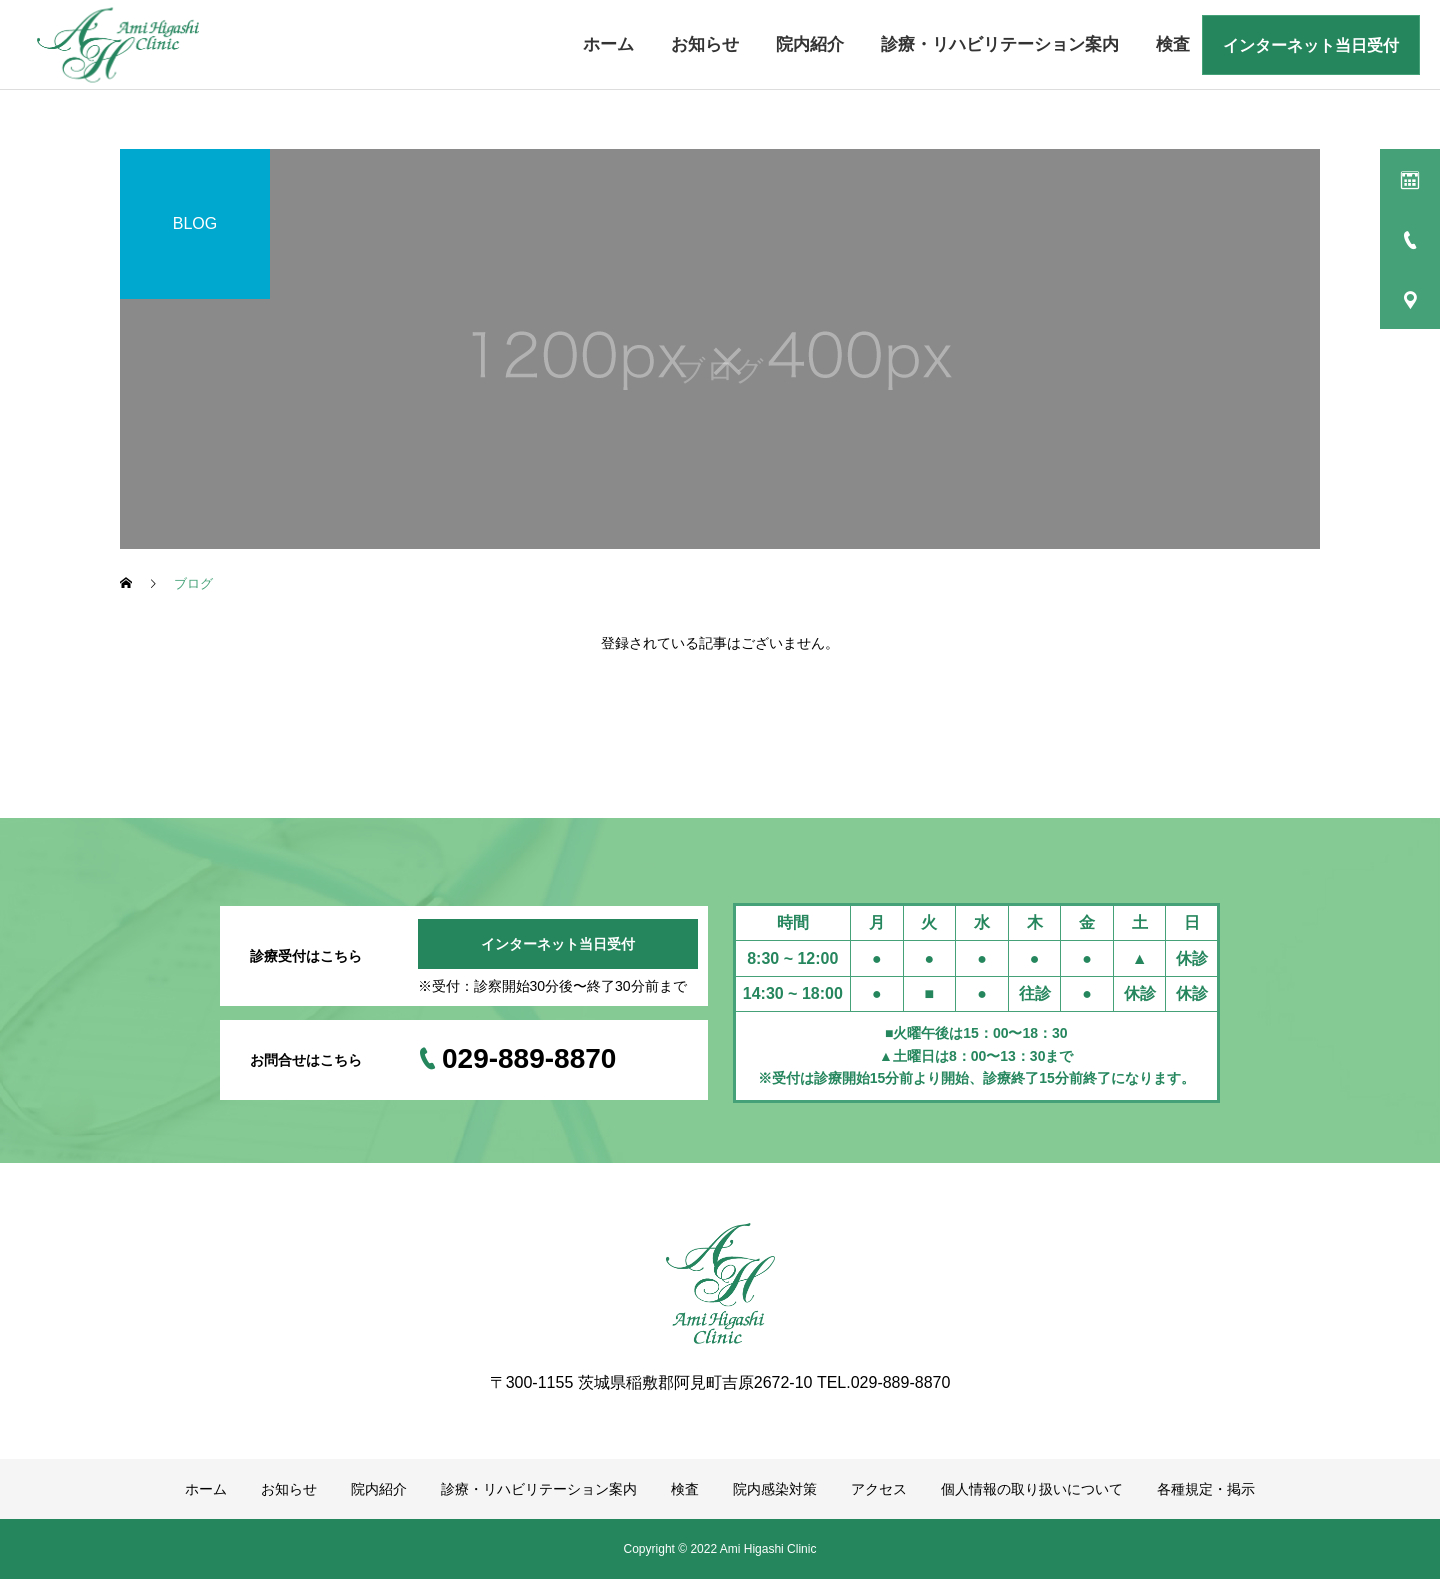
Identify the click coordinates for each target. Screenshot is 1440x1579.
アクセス (879, 1489)
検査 (1173, 44)
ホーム (608, 44)
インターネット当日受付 (1311, 45)
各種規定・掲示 (1206, 1489)
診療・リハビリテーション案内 (1000, 44)
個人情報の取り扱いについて (1032, 1489)
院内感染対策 (775, 1489)
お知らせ (705, 44)
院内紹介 (810, 44)
